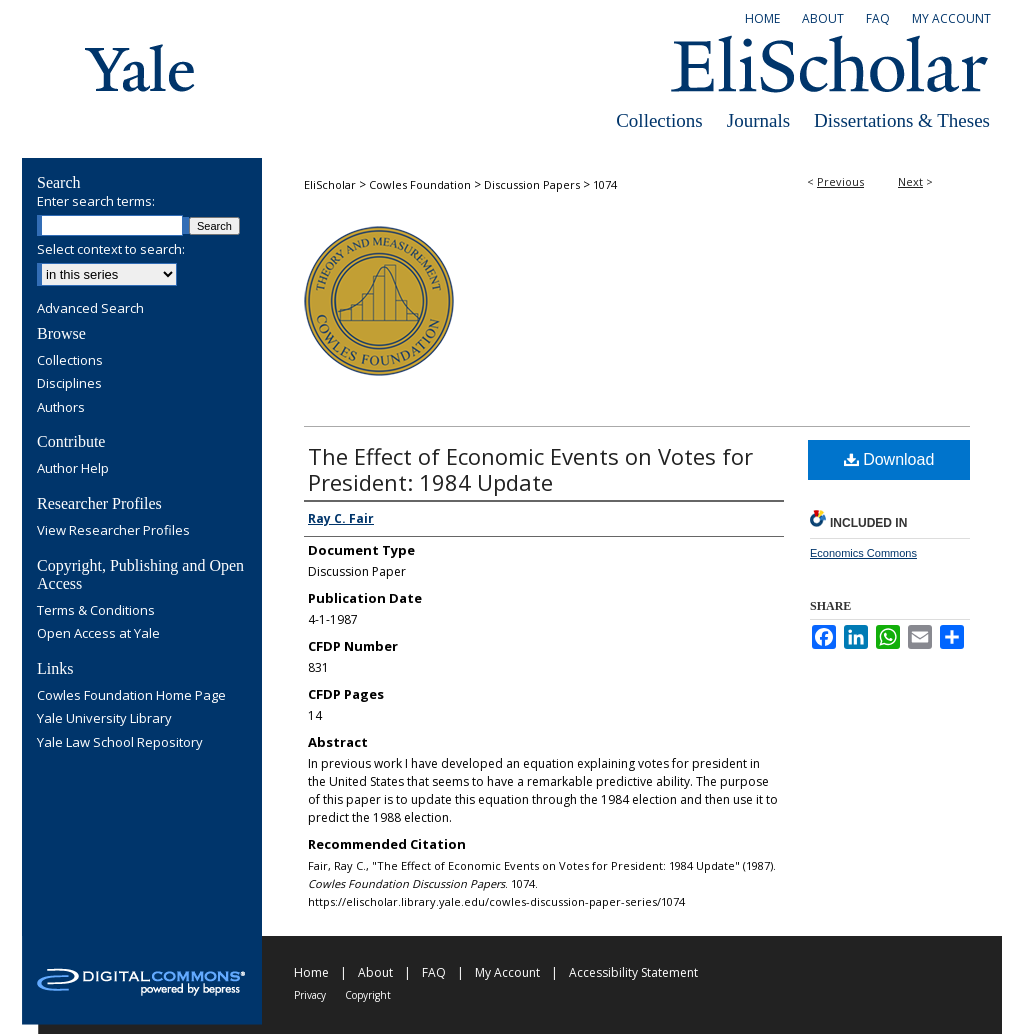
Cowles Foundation (420, 184)
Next (910, 181)
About (375, 972)
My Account (507, 972)
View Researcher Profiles (113, 531)
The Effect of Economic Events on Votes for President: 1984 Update (530, 469)
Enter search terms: (96, 201)
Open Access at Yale (98, 634)
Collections (659, 120)
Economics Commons (863, 553)
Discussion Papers (532, 184)
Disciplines (69, 384)
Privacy (310, 995)
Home (311, 972)
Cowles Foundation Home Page (131, 696)
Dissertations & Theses (902, 120)
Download (889, 459)
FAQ (434, 972)
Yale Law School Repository (120, 743)
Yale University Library (104, 719)
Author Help (73, 469)
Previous (840, 181)
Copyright (368, 995)
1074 (605, 184)
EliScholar (330, 184)
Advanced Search (90, 308)
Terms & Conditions (96, 611)
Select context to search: (111, 249)
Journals (758, 120)
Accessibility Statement (633, 972)
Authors (61, 408)
